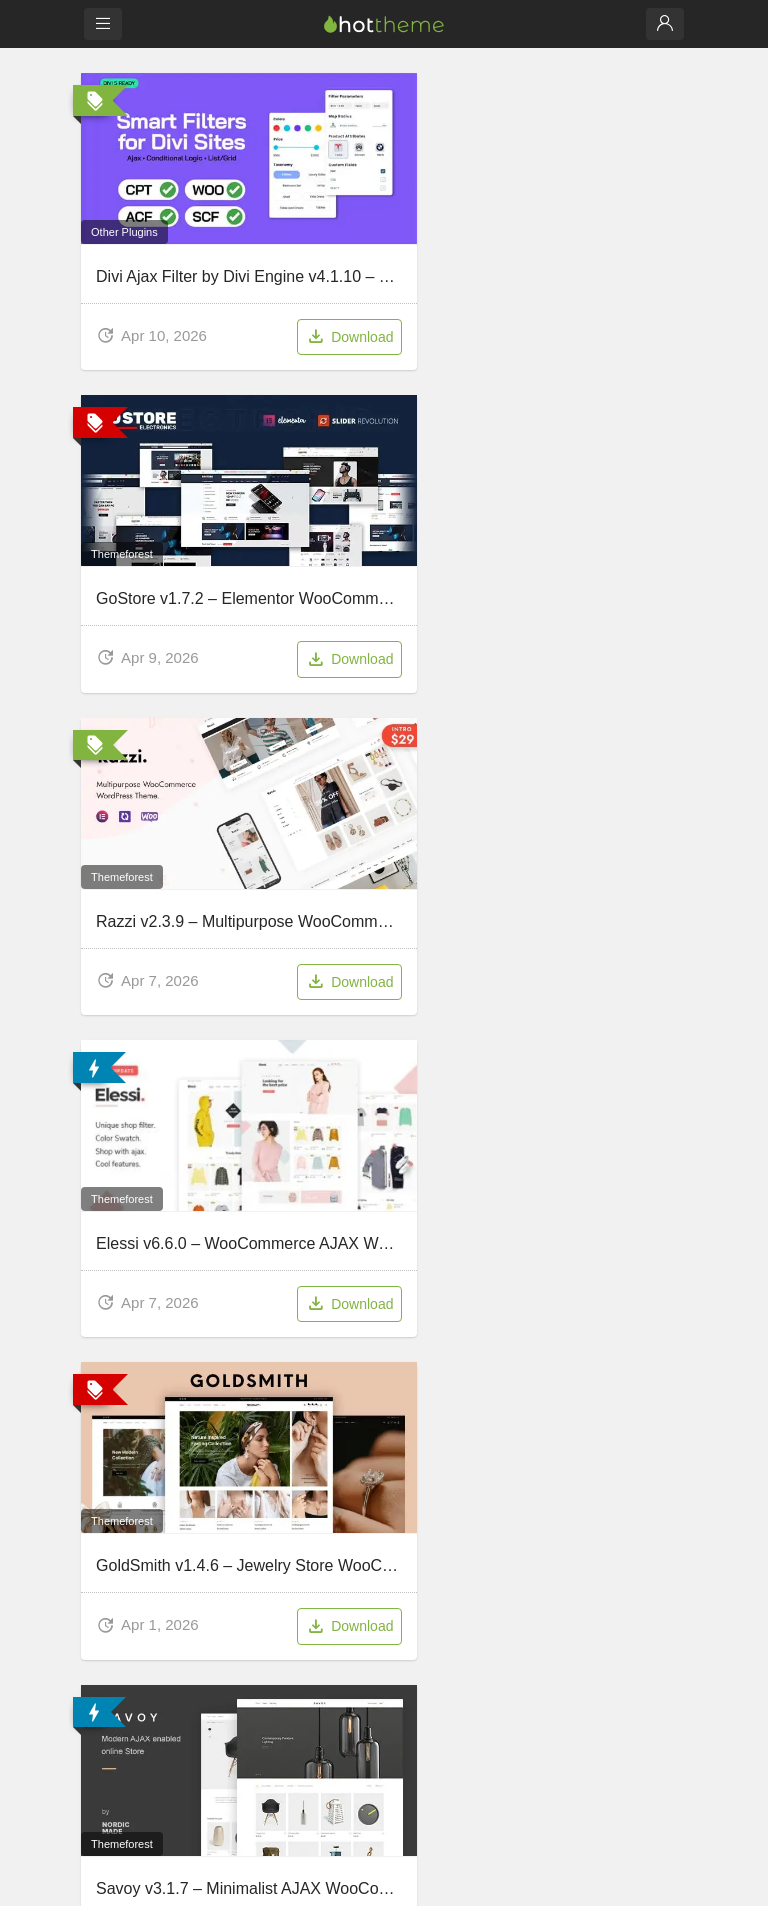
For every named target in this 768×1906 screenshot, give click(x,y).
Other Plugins (127, 156)
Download (221, 263)
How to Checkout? (139, 1501)
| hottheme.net (427, 1878)
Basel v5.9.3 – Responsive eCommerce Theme (266, 940)
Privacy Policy (420, 1501)
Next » (384, 1078)
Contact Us (117, 1474)
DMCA (398, 1474)
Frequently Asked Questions (168, 1528)
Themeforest (331, 156)
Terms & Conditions (436, 1528)
